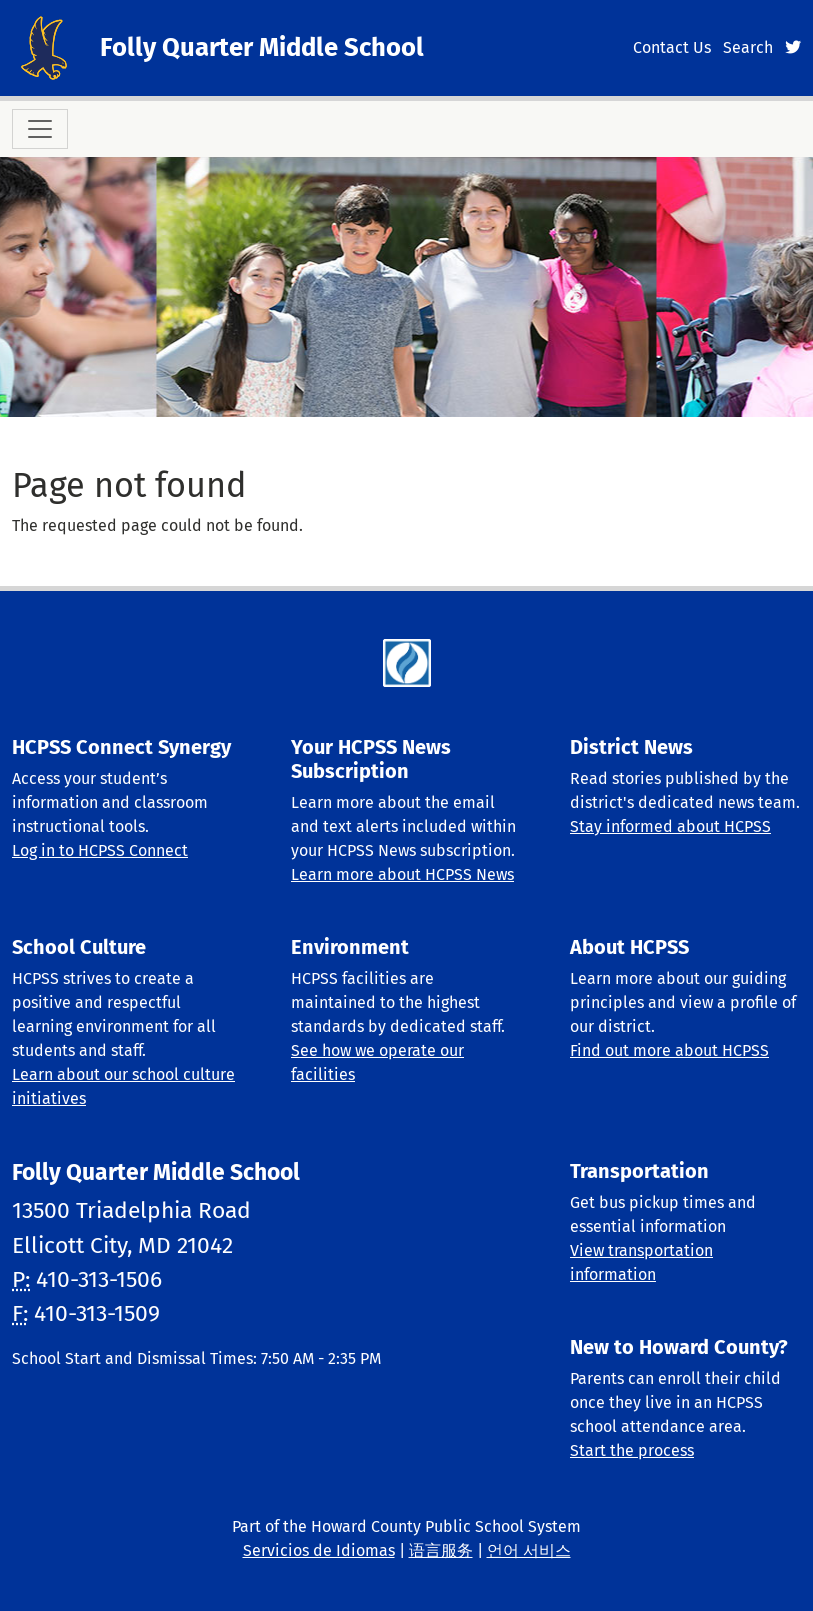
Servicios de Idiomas (319, 1550)
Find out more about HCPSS (669, 1050)
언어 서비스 (529, 1550)
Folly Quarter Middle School (262, 47)
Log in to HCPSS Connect (100, 850)
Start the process (632, 1450)
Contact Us (672, 47)
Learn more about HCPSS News (402, 874)
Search (748, 47)
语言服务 (441, 1550)
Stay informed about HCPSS (670, 826)
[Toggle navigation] (40, 129)
